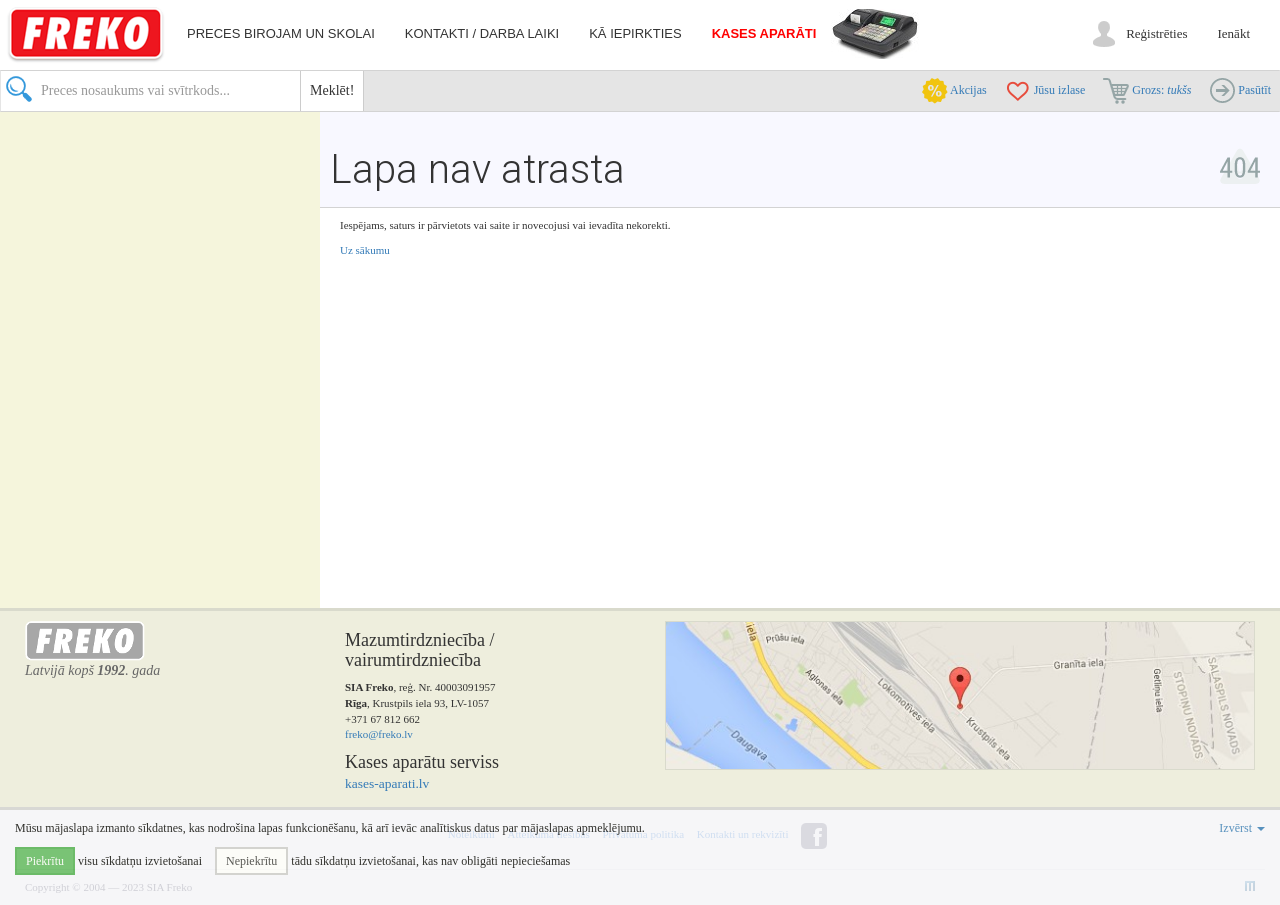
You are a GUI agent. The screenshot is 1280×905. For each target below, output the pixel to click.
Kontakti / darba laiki (482, 33)
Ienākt (1234, 33)
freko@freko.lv (379, 734)
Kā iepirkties (635, 33)
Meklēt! (332, 90)
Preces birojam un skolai (281, 33)
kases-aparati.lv (387, 783)
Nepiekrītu (251, 861)
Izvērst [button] (1242, 828)
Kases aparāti (764, 33)
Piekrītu (45, 861)
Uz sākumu (365, 250)
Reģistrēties (1156, 33)
